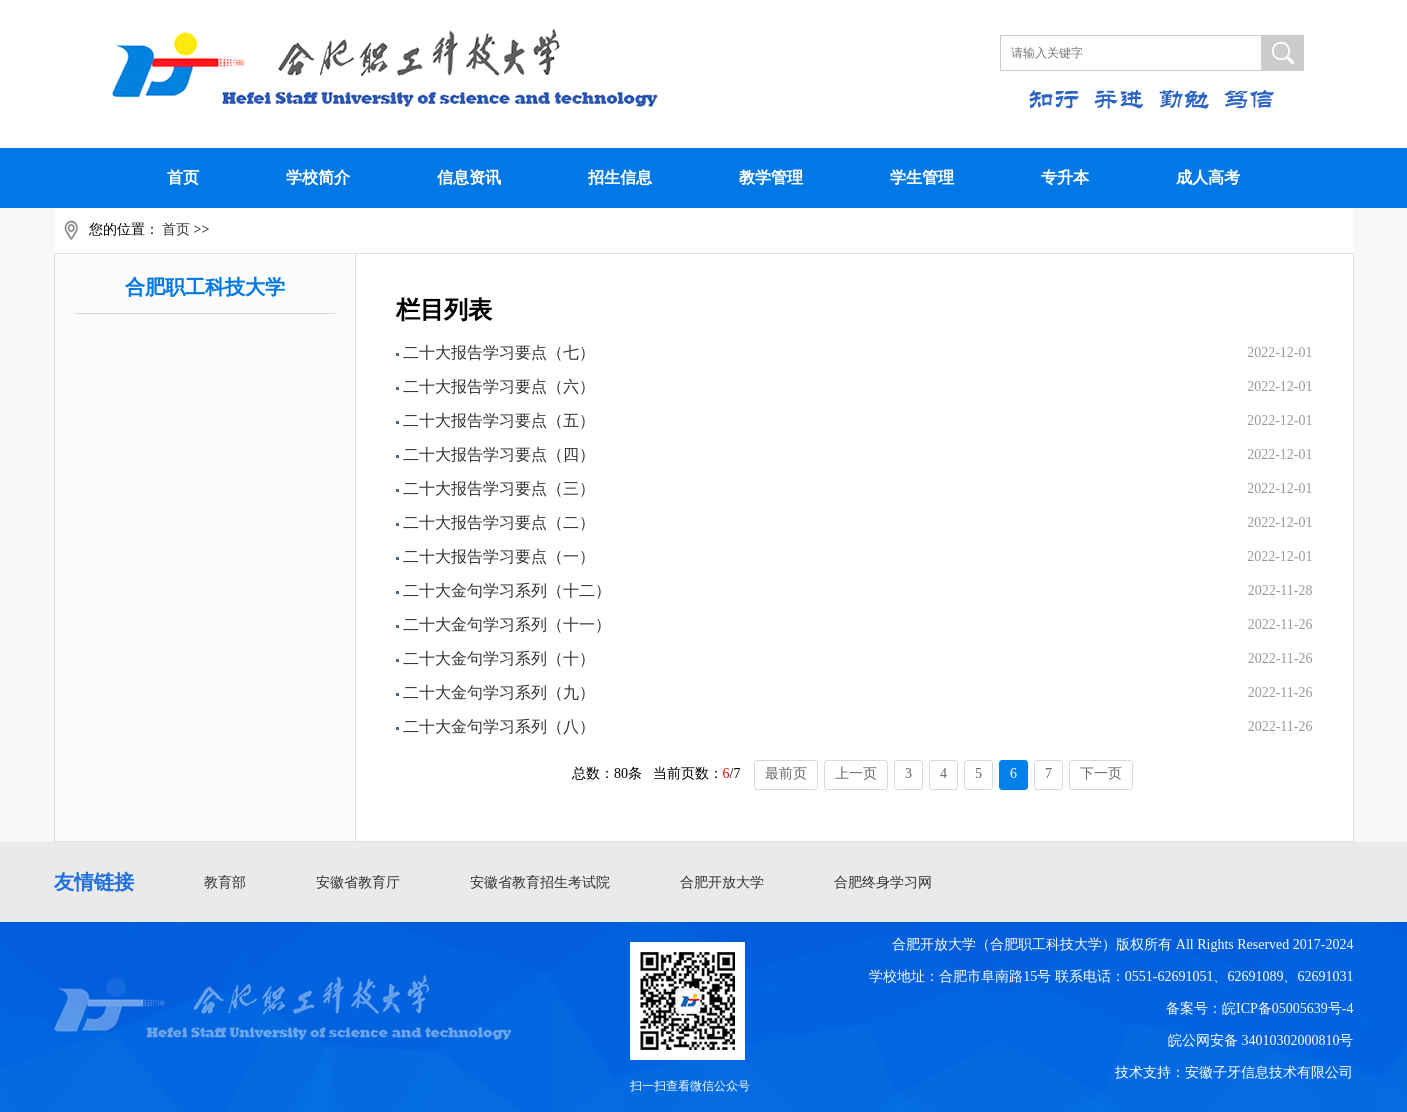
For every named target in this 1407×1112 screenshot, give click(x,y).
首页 (183, 177)
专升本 (1065, 177)
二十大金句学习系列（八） (499, 726)
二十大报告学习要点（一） (499, 556)
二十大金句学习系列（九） (499, 692)
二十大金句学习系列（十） (499, 658)
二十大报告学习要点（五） (499, 420)
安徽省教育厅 (358, 882)
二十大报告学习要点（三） (499, 488)
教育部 (225, 882)
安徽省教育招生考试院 (540, 882)
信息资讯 (469, 177)
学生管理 (922, 177)
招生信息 (620, 177)
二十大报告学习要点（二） (499, 522)
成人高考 (1208, 177)
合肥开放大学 (722, 882)
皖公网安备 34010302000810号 (1261, 1040)
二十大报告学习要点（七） (499, 352)
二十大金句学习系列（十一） (507, 624)
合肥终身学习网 (883, 882)
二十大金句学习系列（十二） (507, 590)
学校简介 (318, 177)
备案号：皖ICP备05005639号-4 (1259, 1008)
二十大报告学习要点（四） (499, 454)
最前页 (786, 773)
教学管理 (771, 177)
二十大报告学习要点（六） (499, 386)
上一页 (856, 773)
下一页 (1101, 773)
